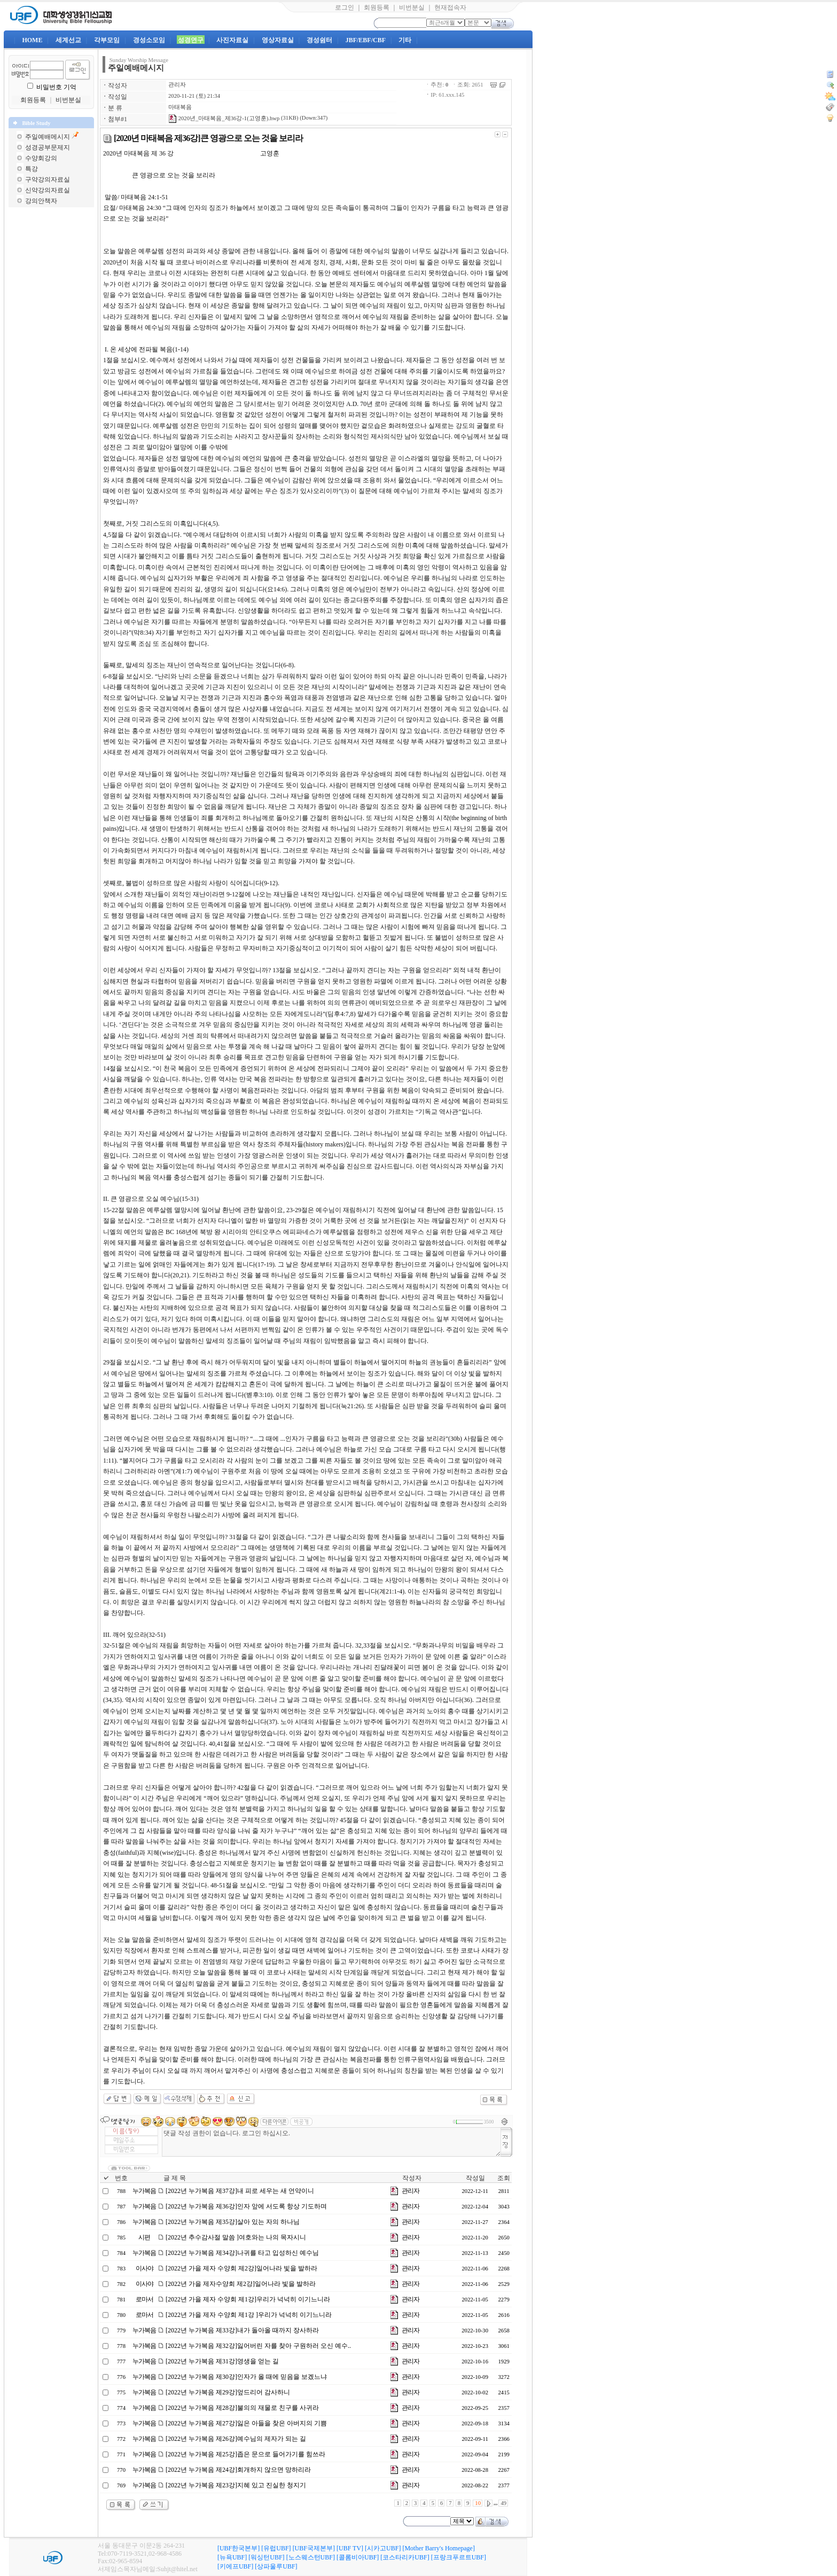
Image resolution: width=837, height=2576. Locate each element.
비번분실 (412, 7)
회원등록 (376, 7)
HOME (32, 40)
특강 (31, 169)
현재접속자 (450, 7)
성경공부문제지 (47, 147)
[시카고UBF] (383, 2548)
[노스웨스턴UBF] (310, 2557)
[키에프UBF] (235, 2566)
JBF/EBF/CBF (366, 40)
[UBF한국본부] (238, 2548)
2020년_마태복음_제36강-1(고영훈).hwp (223, 118)
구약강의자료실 (47, 179)
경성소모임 (149, 40)
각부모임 (107, 40)
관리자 (177, 85)
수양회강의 (41, 158)
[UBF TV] (350, 2548)
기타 (404, 40)
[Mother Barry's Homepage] (438, 2548)
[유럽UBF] (276, 2548)
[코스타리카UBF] (404, 2557)
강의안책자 (41, 201)
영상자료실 (278, 40)
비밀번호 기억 (56, 87)
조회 (503, 2178)
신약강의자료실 (47, 190)
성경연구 (191, 40)
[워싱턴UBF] (266, 2557)
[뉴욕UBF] (232, 2557)
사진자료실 (232, 40)
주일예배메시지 (47, 136)
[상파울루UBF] (276, 2566)
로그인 (344, 7)
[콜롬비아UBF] (358, 2557)
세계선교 (68, 40)
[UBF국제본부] (314, 2548)
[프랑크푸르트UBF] (458, 2557)
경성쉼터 (319, 40)
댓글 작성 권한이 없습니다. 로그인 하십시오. (331, 2142)
